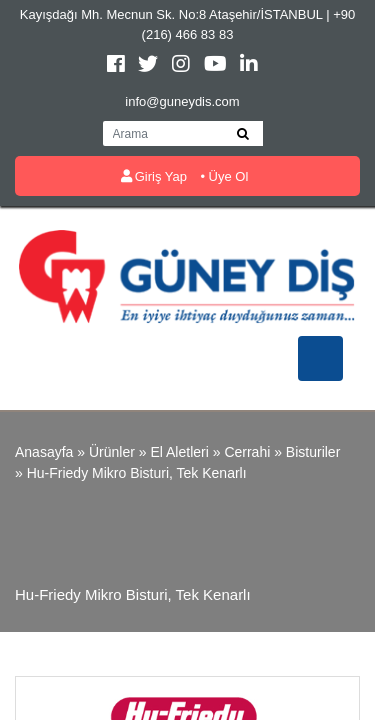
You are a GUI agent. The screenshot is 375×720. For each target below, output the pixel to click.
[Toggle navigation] (320, 358)
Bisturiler (313, 452)
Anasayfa (44, 452)
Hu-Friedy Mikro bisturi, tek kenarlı (137, 473)
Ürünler (112, 452)
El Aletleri (179, 452)
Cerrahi (247, 452)
